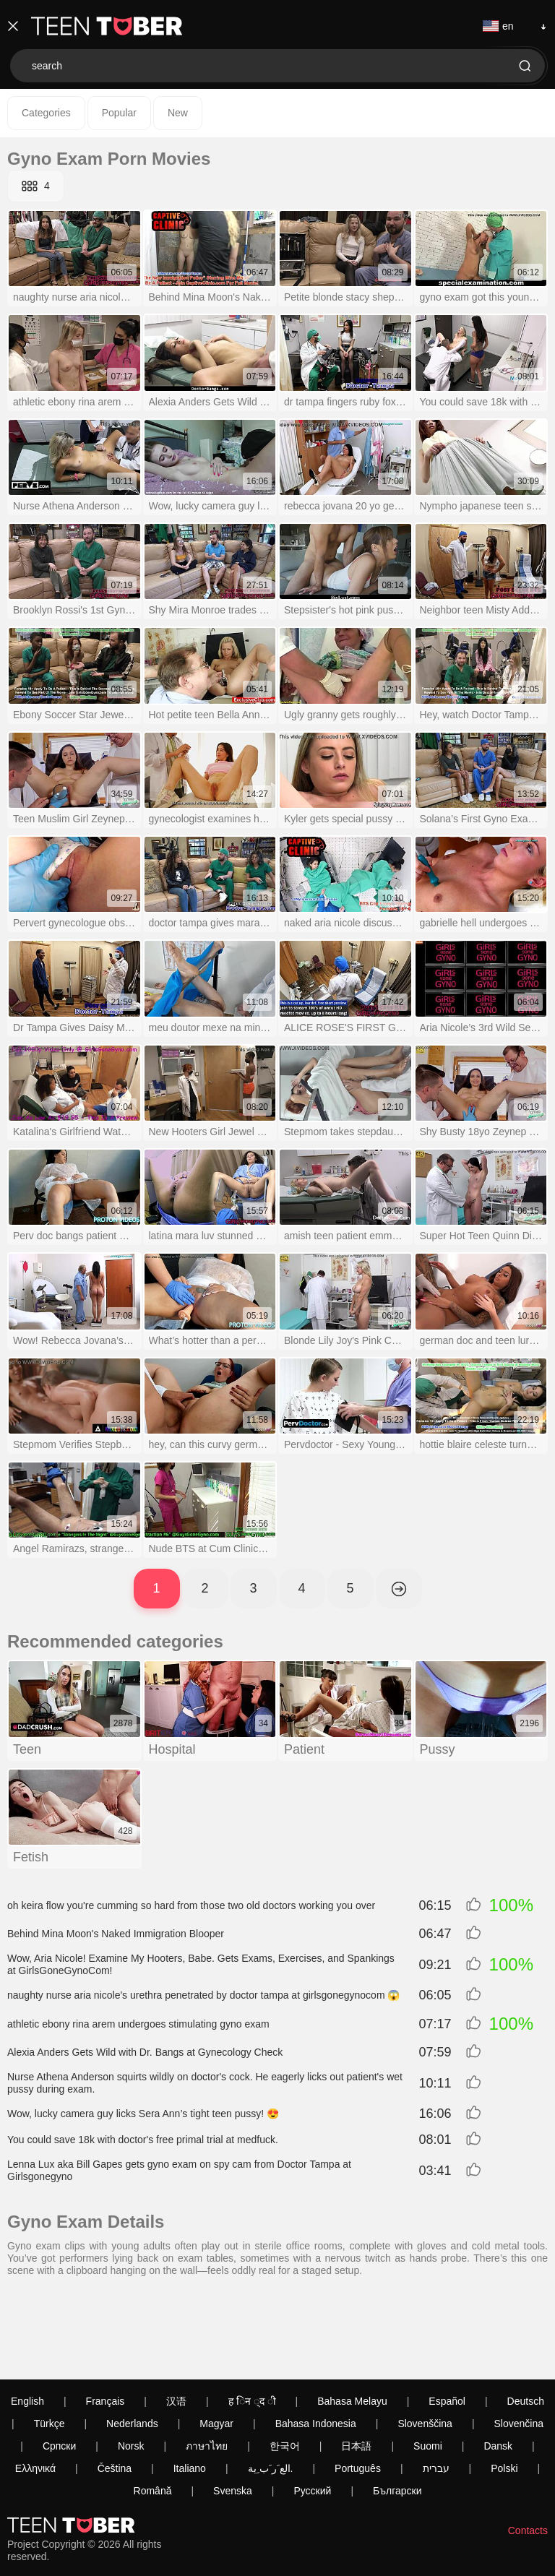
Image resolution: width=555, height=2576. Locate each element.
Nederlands (132, 2342)
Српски (59, 2365)
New (178, 113)
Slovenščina (424, 2342)
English (27, 2320)
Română (153, 2410)
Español (447, 2320)
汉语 (176, 2320)
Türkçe (49, 2342)
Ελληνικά (35, 2387)
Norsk (131, 2365)
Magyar (216, 2342)
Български (397, 2410)
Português (358, 2387)
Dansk (497, 2365)
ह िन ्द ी (252, 2320)
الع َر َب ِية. (270, 2387)
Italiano (189, 2387)
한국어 (285, 2365)
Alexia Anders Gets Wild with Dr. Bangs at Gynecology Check (145, 2052)
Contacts (528, 2449)
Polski (504, 2387)
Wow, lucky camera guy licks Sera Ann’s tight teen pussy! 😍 (143, 2113)
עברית (436, 2387)
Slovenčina (519, 2342)
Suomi (427, 2365)
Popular (119, 113)
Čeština (115, 2387)
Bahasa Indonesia (315, 2342)
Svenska (232, 2410)
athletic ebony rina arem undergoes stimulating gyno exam (138, 2024)
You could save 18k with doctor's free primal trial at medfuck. (142, 2139)
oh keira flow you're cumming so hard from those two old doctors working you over (191, 1905)
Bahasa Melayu (352, 2320)
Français (105, 2320)
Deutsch (525, 2320)
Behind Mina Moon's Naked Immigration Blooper (115, 1933)
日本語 (356, 2365)
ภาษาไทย (207, 2365)
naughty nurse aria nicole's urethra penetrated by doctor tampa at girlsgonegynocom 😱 (203, 1995)
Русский (312, 2410)
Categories (46, 113)
